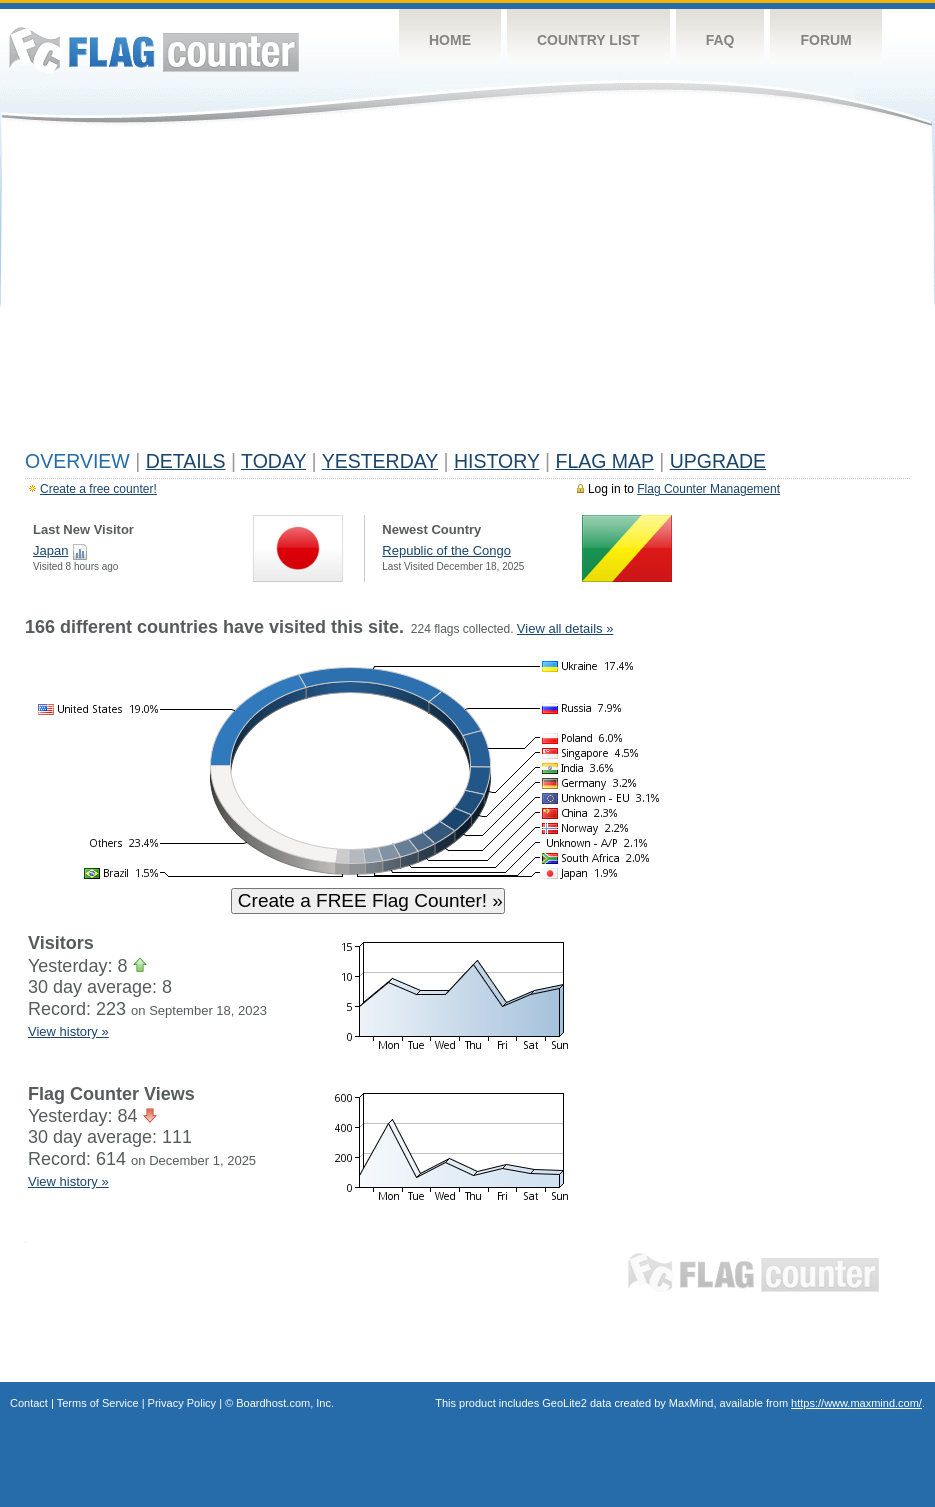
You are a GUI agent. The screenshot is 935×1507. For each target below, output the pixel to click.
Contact (29, 1403)
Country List (588, 40)
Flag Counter (154, 49)
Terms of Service (98, 1403)
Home (450, 40)
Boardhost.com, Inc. (285, 1403)
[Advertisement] (467, 292)
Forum (825, 40)
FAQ (720, 40)
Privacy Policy (182, 1403)
